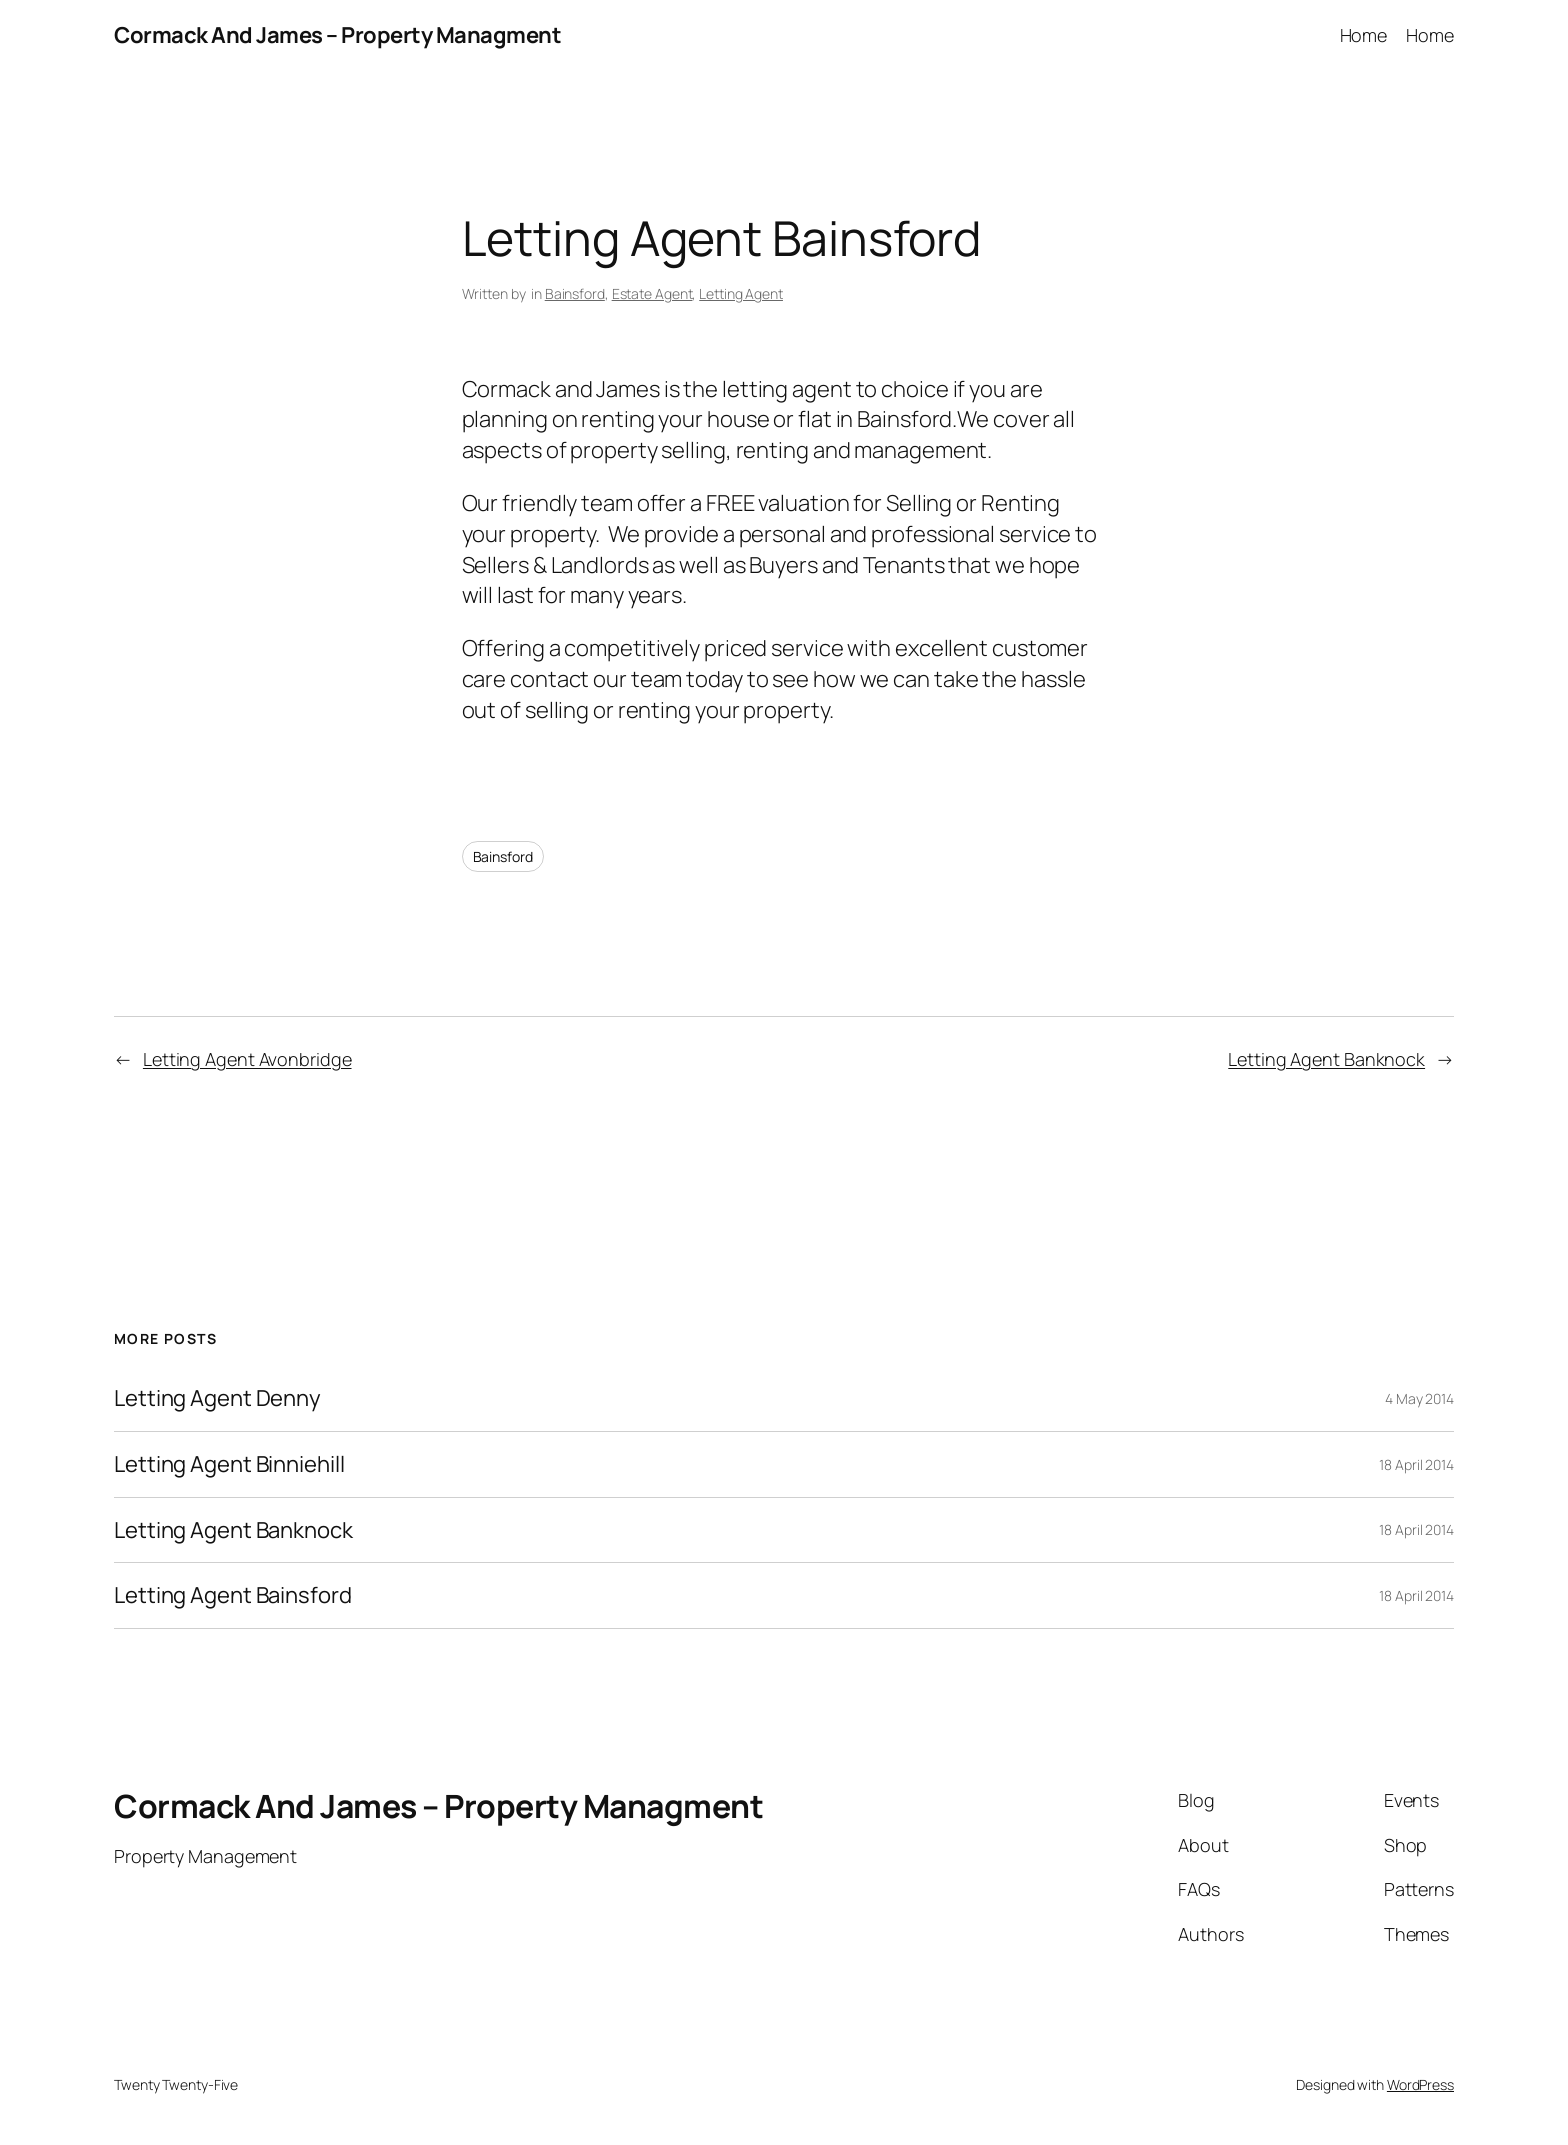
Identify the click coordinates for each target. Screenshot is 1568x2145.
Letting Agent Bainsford (233, 1595)
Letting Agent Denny (217, 1398)
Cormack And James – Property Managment (337, 35)
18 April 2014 (1416, 1464)
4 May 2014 (1419, 1398)
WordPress (1420, 2084)
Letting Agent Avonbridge (247, 1059)
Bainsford (575, 293)
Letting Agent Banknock (1326, 1059)
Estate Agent (652, 293)
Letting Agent (741, 293)
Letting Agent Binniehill (229, 1464)
